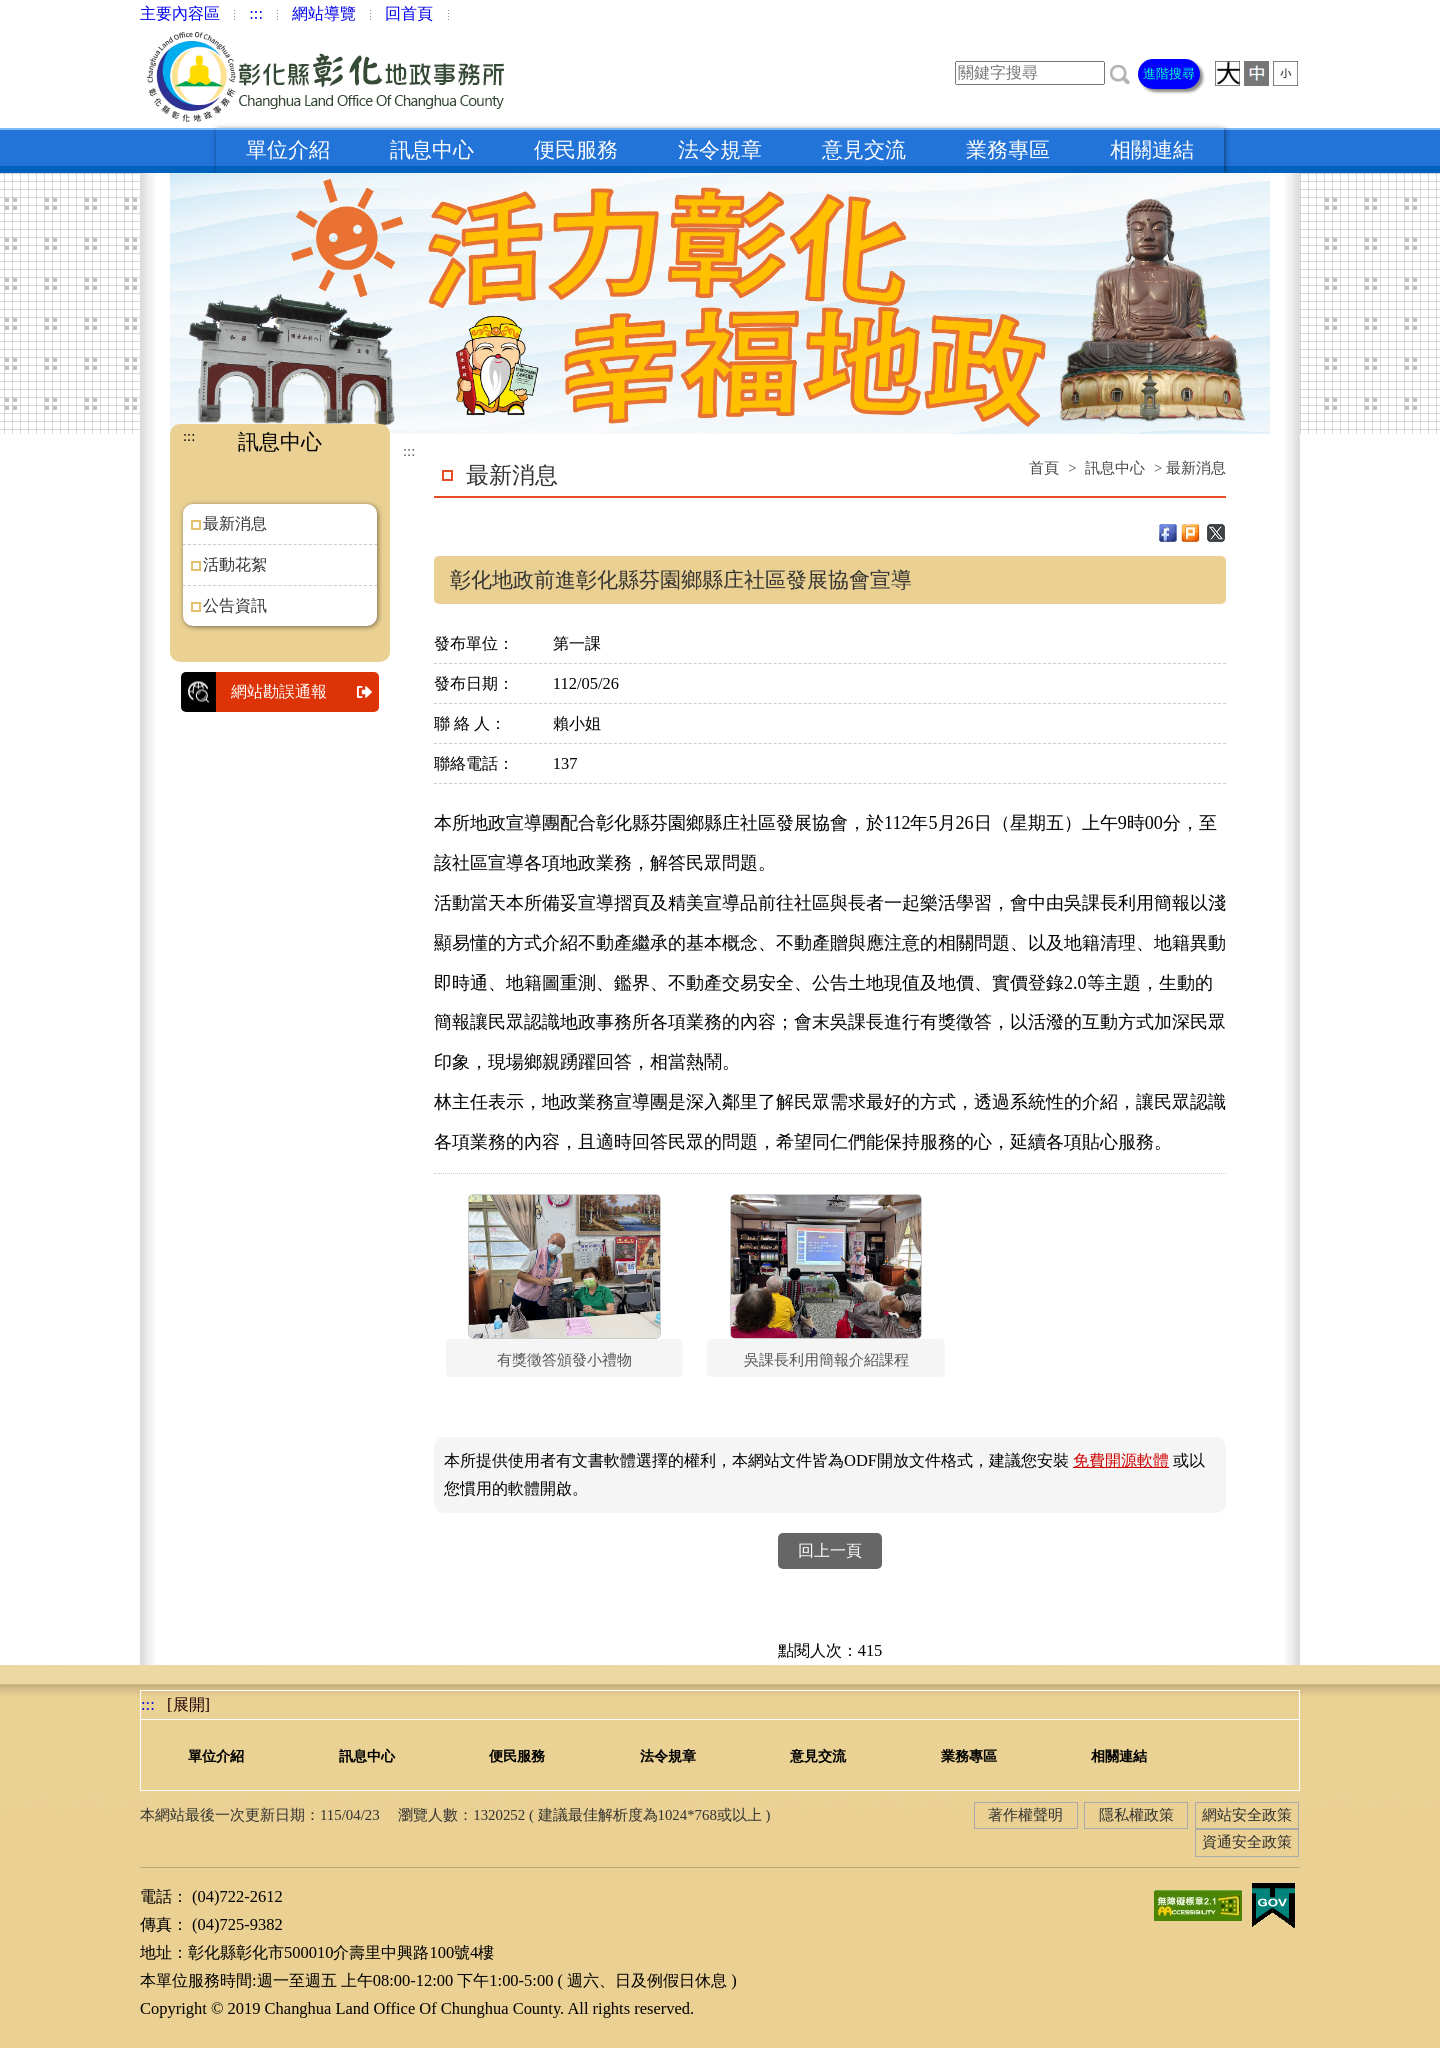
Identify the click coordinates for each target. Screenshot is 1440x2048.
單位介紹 (288, 150)
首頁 (1044, 468)
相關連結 (1152, 150)
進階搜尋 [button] (1169, 73)
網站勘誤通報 (305, 692)
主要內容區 (180, 13)
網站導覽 (324, 13)
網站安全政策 (1247, 1815)
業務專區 (1008, 150)
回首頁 (409, 13)
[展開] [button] (188, 1704)
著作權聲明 (1025, 1815)
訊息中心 (432, 150)
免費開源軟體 (1121, 1460)
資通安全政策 (1247, 1842)
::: (256, 13)
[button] (1120, 72)
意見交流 (864, 150)
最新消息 (235, 523)
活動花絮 (235, 564)
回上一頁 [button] (830, 1550)
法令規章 (720, 150)
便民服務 (576, 150)
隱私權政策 (1136, 1815)
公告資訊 (235, 605)
